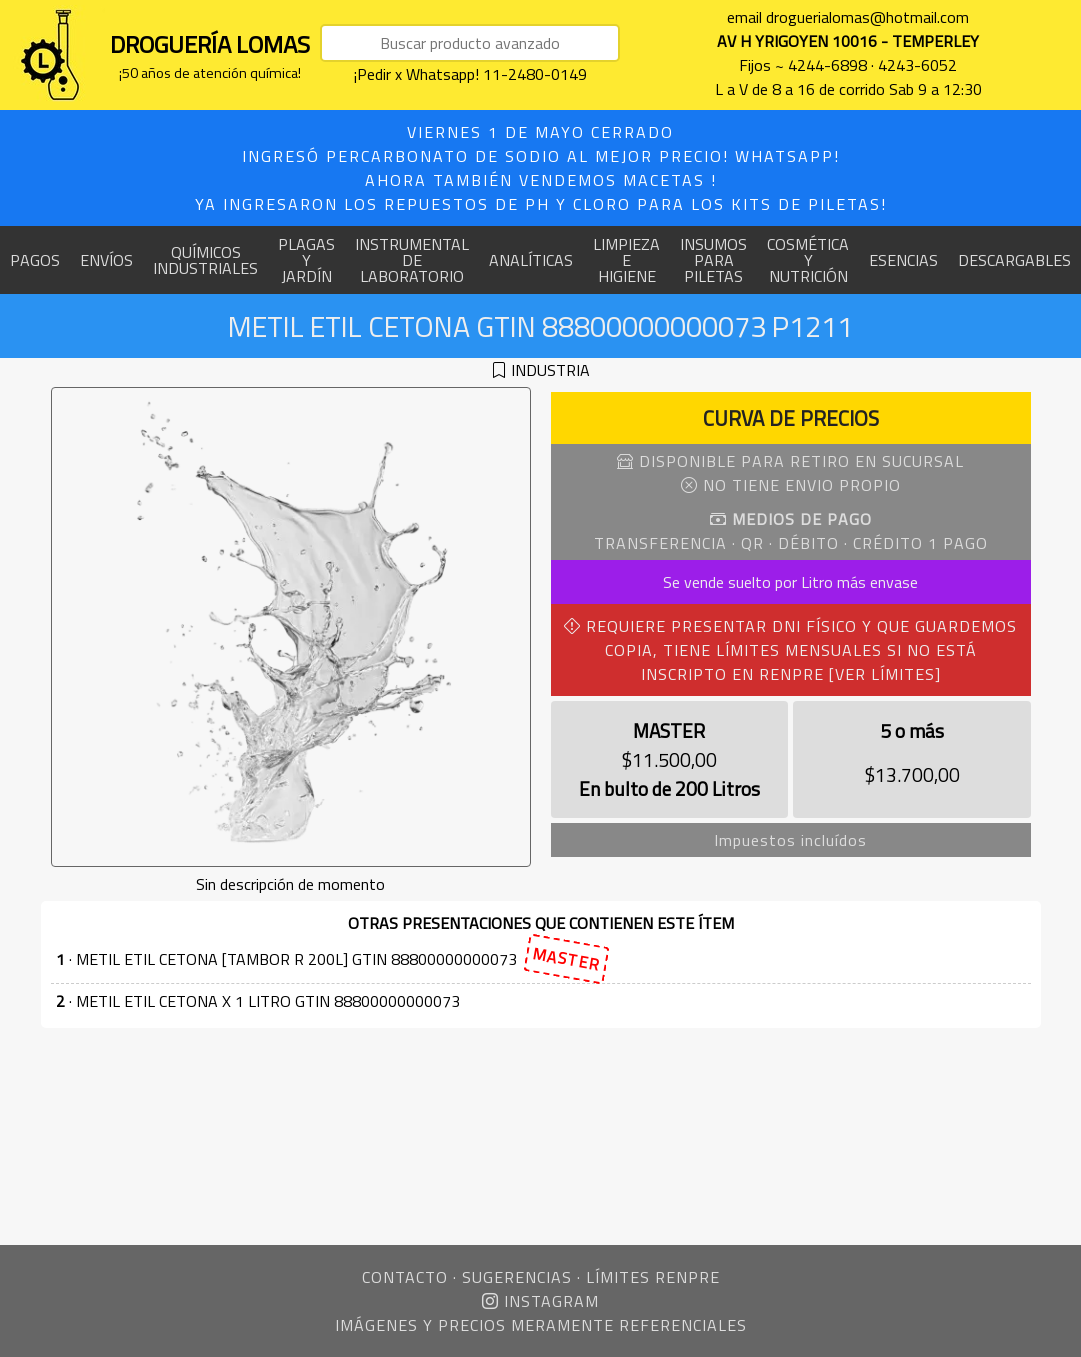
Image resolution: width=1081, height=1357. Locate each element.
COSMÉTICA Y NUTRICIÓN (808, 260)
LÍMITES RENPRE (653, 1277)
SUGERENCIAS (517, 1277)
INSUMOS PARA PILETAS (713, 260)
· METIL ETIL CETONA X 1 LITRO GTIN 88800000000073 (258, 1001)
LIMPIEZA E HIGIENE (626, 260)
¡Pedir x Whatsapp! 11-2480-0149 (470, 74)
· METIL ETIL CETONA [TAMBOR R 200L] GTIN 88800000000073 (333, 959)
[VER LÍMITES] (885, 674)
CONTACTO (405, 1277)
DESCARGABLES (1014, 260)
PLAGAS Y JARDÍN (306, 260)
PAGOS (35, 260)
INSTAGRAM (540, 1301)
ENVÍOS (106, 260)
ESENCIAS (903, 260)
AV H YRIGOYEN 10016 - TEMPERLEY (848, 41)
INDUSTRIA (550, 370)
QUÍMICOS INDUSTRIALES (205, 260)
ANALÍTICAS (531, 260)
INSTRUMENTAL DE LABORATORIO (412, 260)
